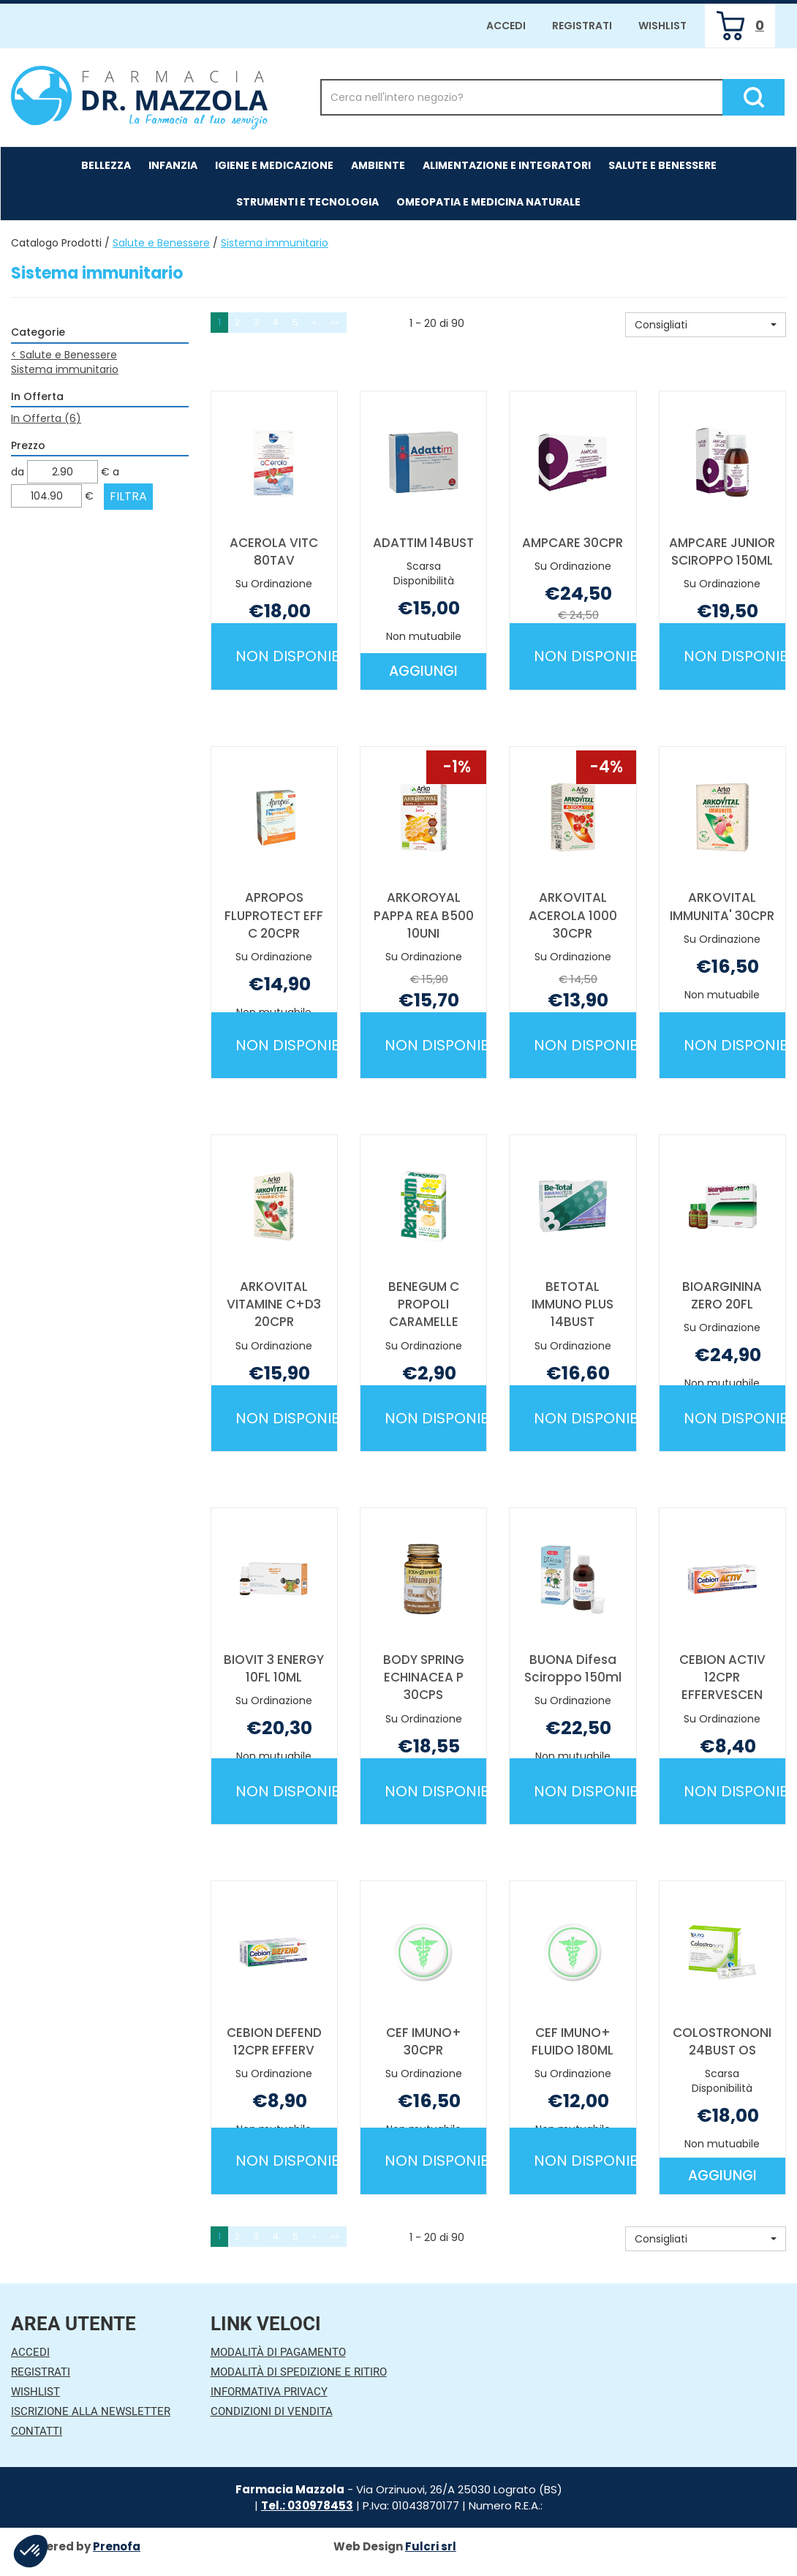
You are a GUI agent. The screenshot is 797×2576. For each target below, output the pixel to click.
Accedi (506, 25)
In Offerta (46, 418)
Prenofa (116, 2546)
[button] (705, 324)
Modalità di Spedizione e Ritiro (299, 2372)
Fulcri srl (430, 2546)
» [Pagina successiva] (314, 322)
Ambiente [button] (378, 165)
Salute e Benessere (161, 243)
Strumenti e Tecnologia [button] (307, 202)
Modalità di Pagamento (278, 2352)
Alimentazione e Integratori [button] (507, 165)
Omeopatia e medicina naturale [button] (488, 202)
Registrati (582, 25)
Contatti (36, 2431)
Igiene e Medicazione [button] (274, 165)
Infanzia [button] (172, 165)
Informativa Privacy (269, 2391)
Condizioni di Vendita (272, 2411)
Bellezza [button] (106, 165)
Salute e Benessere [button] (662, 165)
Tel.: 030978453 (307, 2505)
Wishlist (662, 25)
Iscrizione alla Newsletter (90, 2411)
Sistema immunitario (64, 369)
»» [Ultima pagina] (334, 322)
